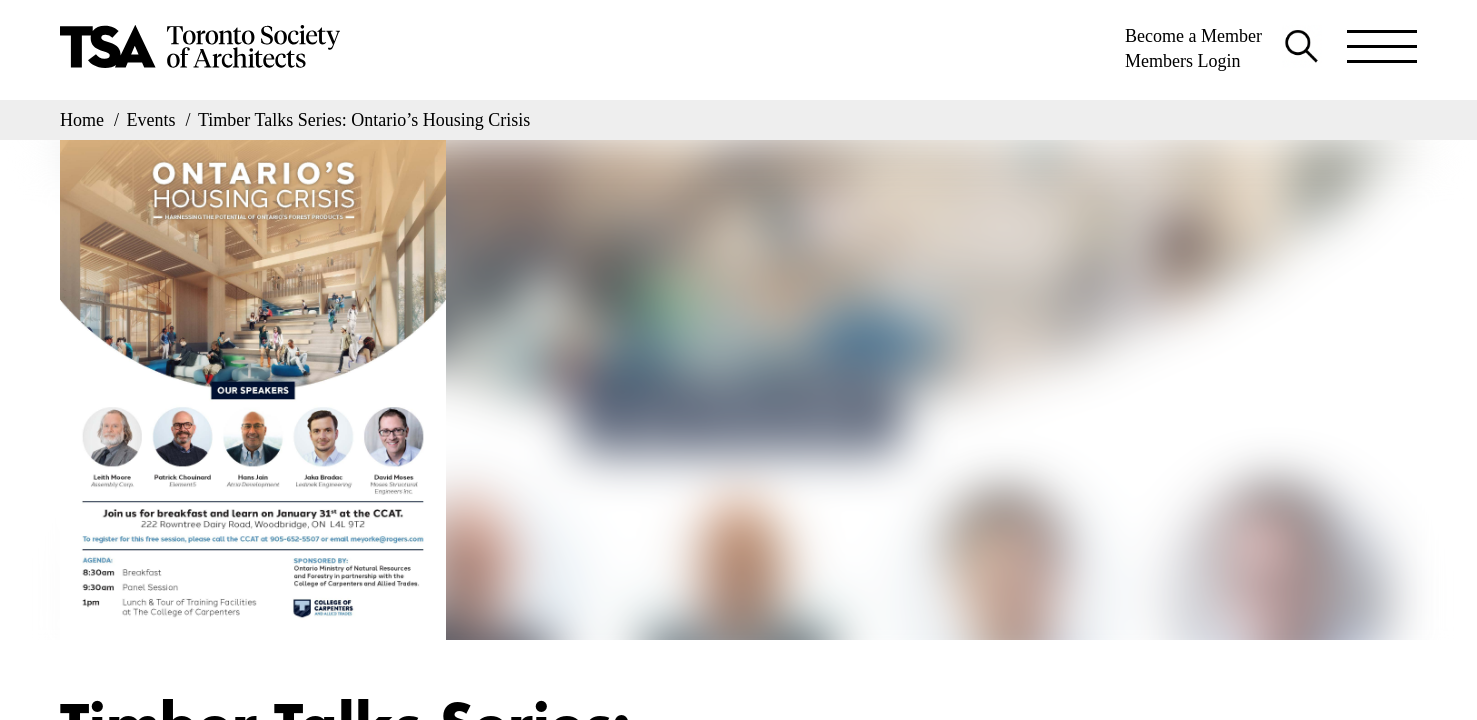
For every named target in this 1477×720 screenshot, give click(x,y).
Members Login (1182, 61)
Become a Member (1193, 36)
